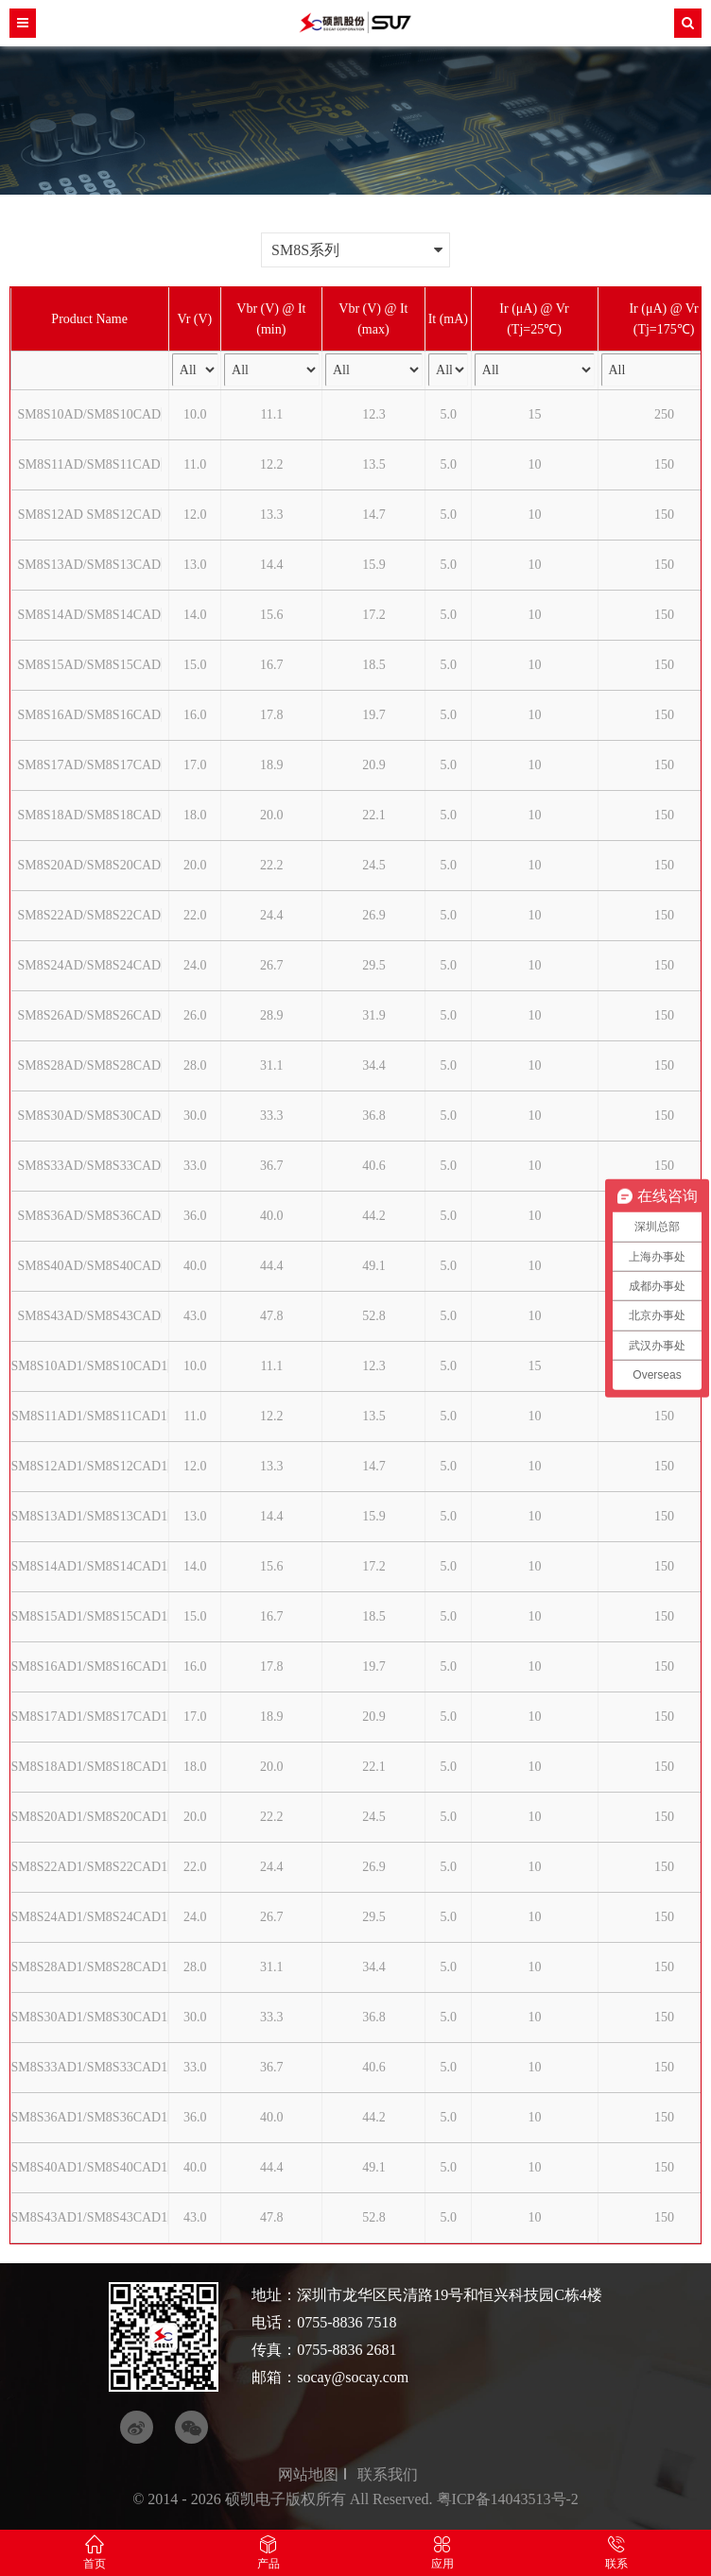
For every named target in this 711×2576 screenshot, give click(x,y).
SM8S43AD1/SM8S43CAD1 (89, 2217)
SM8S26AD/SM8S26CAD (90, 1015)
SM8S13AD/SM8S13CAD (90, 565)
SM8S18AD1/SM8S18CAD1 (89, 1767)
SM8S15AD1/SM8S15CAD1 (89, 1616)
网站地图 (308, 2474)
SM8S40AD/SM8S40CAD (90, 1266)
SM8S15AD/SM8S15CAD (90, 665)
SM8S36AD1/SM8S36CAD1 (89, 2117)
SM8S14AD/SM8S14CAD (90, 615)
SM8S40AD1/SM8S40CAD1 (89, 2167)
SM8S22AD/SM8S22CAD (90, 915)
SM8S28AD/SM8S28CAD (90, 1065)
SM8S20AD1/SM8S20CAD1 (89, 1817)
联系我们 (387, 2474)
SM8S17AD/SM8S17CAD (90, 765)
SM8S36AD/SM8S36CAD (90, 1216)
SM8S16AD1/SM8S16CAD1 (89, 1666)
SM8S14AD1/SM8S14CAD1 (89, 1566)
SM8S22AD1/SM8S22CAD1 (89, 1867)
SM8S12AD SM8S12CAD (89, 514)
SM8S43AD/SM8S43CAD (90, 1316)
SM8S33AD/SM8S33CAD (90, 1166)
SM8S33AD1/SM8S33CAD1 (89, 2067)
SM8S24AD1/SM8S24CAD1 (89, 1917)
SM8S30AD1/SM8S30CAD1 (89, 2017)
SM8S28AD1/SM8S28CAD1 (89, 1967)
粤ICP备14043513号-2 (508, 2499)
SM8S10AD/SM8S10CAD (90, 414)
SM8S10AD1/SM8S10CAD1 (89, 1366)
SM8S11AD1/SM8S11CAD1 (89, 1416)
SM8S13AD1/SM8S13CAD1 (89, 1516)
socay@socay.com (352, 2377)
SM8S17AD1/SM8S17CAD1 (89, 1716)
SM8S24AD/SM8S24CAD (90, 965)
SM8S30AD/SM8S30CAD (90, 1115)
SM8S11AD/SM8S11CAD (89, 464)
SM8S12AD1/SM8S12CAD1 (89, 1466)
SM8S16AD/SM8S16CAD (90, 715)
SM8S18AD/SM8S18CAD (90, 815)
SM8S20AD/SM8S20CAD (90, 865)
